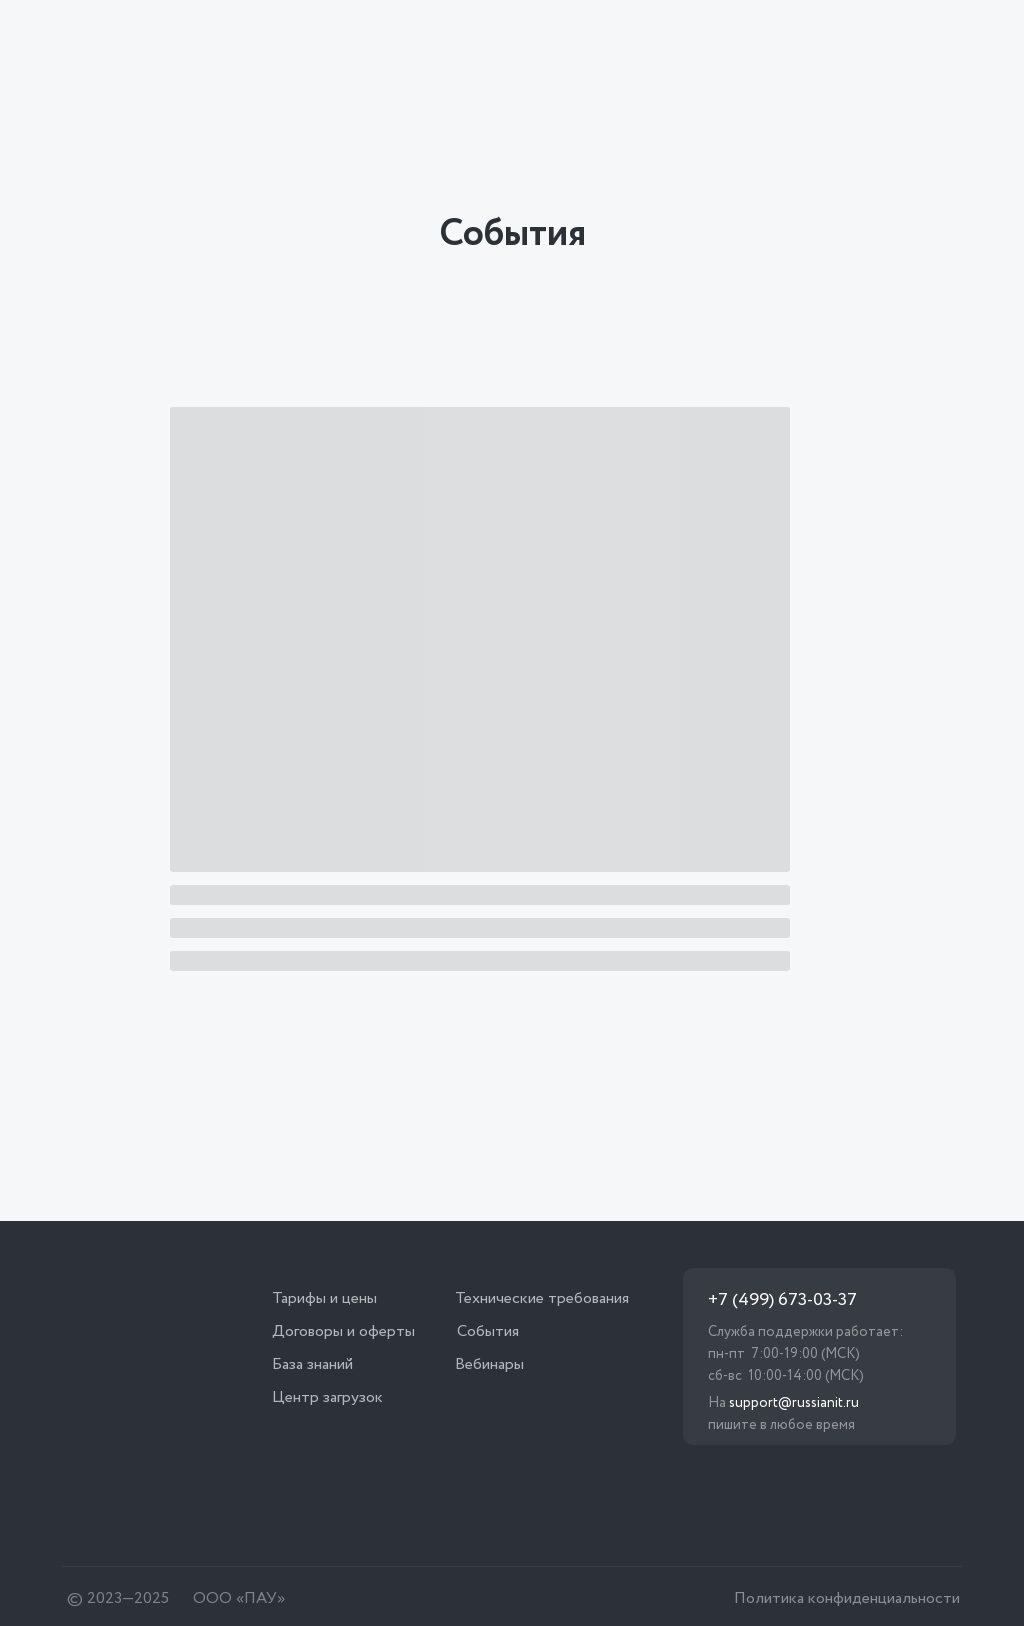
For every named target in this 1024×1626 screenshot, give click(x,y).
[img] (184, 40)
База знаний (312, 1364)
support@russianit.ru (794, 1403)
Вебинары (489, 1364)
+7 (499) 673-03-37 (782, 1300)
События (488, 1331)
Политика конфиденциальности (847, 1598)
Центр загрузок (327, 1397)
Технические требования (542, 1298)
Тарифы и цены (324, 1298)
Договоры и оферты (343, 1331)
